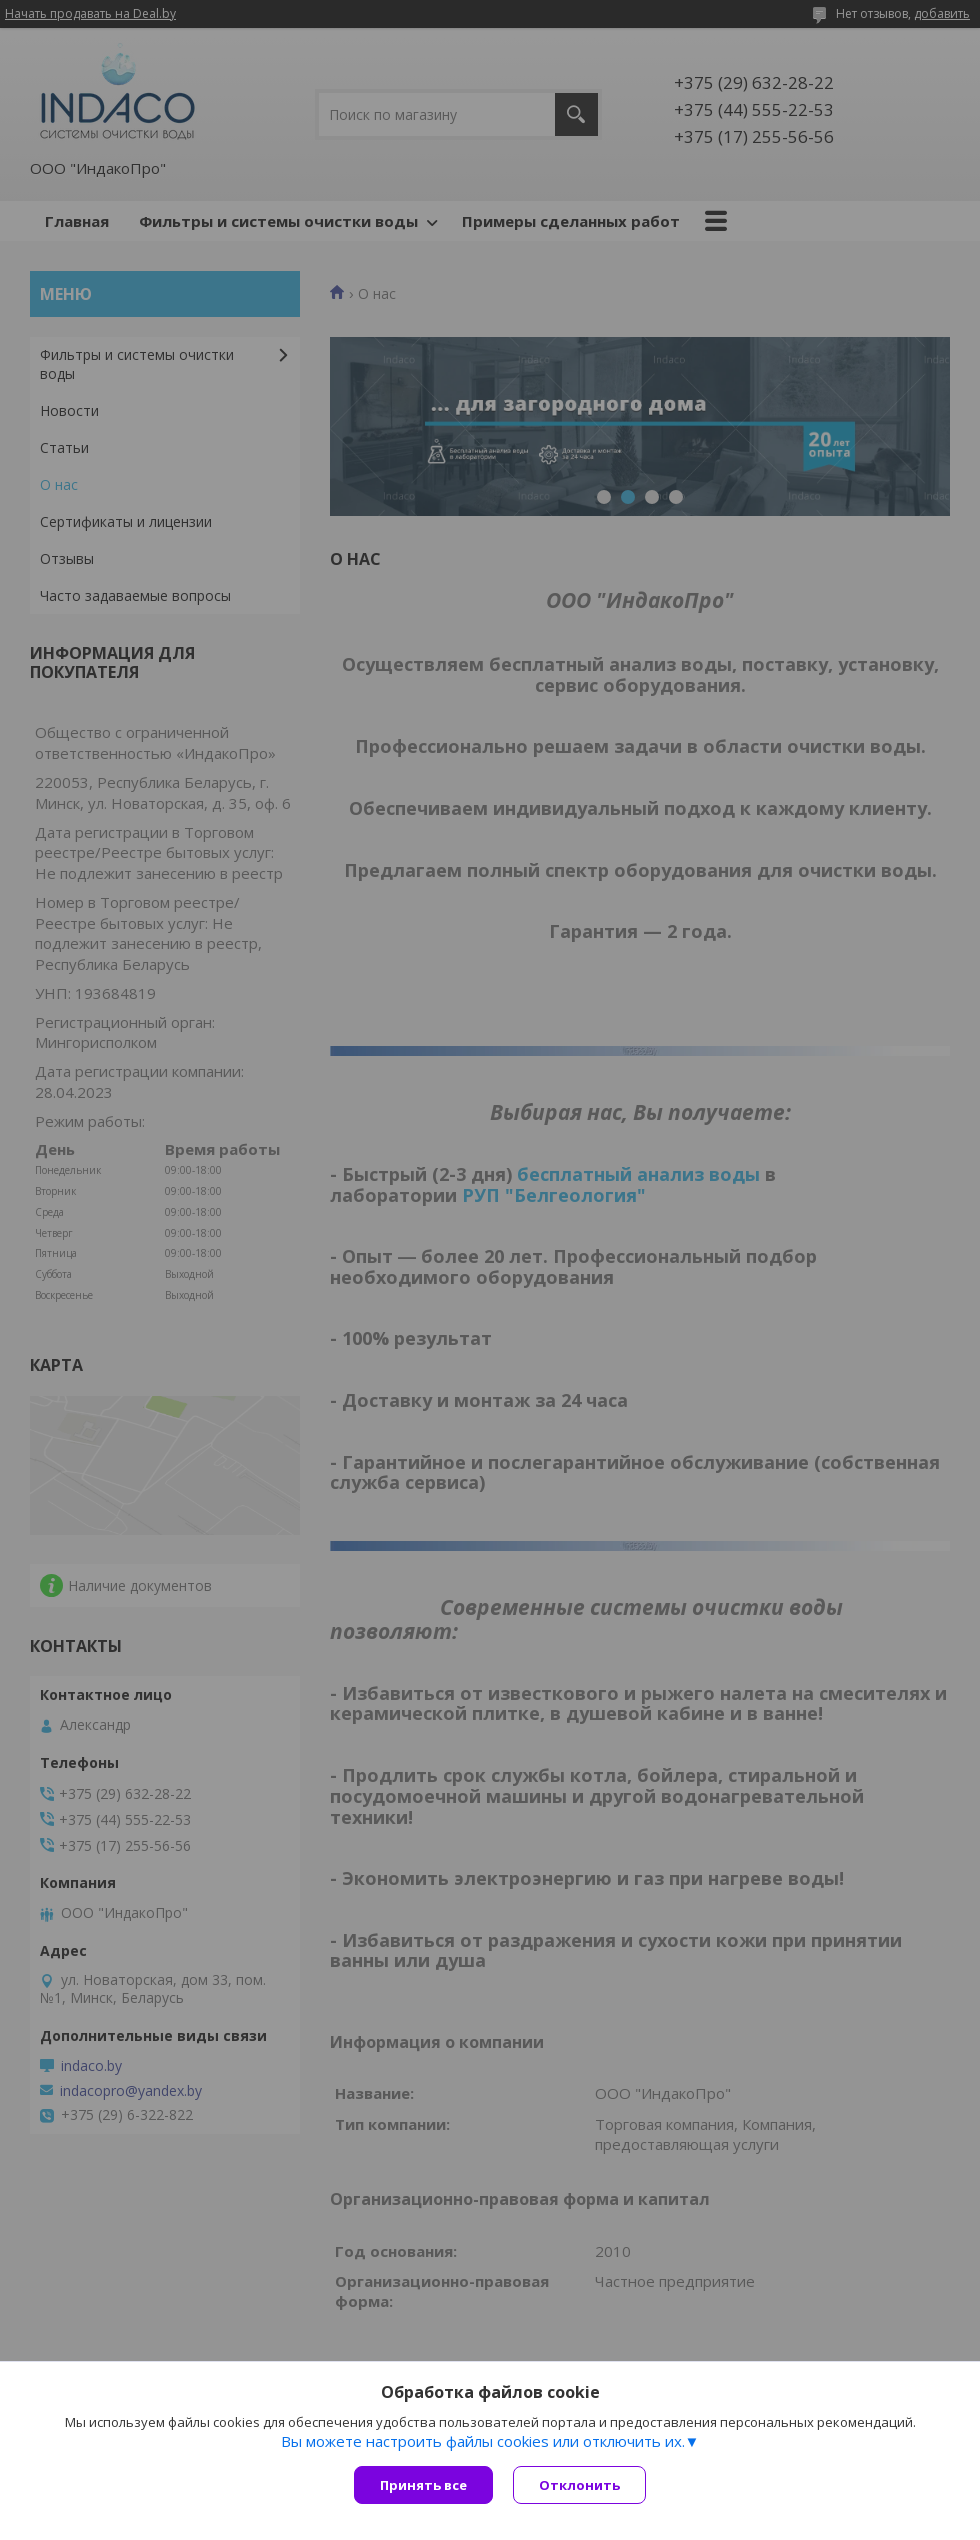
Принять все (423, 2485)
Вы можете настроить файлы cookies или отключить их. (483, 2441)
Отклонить (579, 2485)
